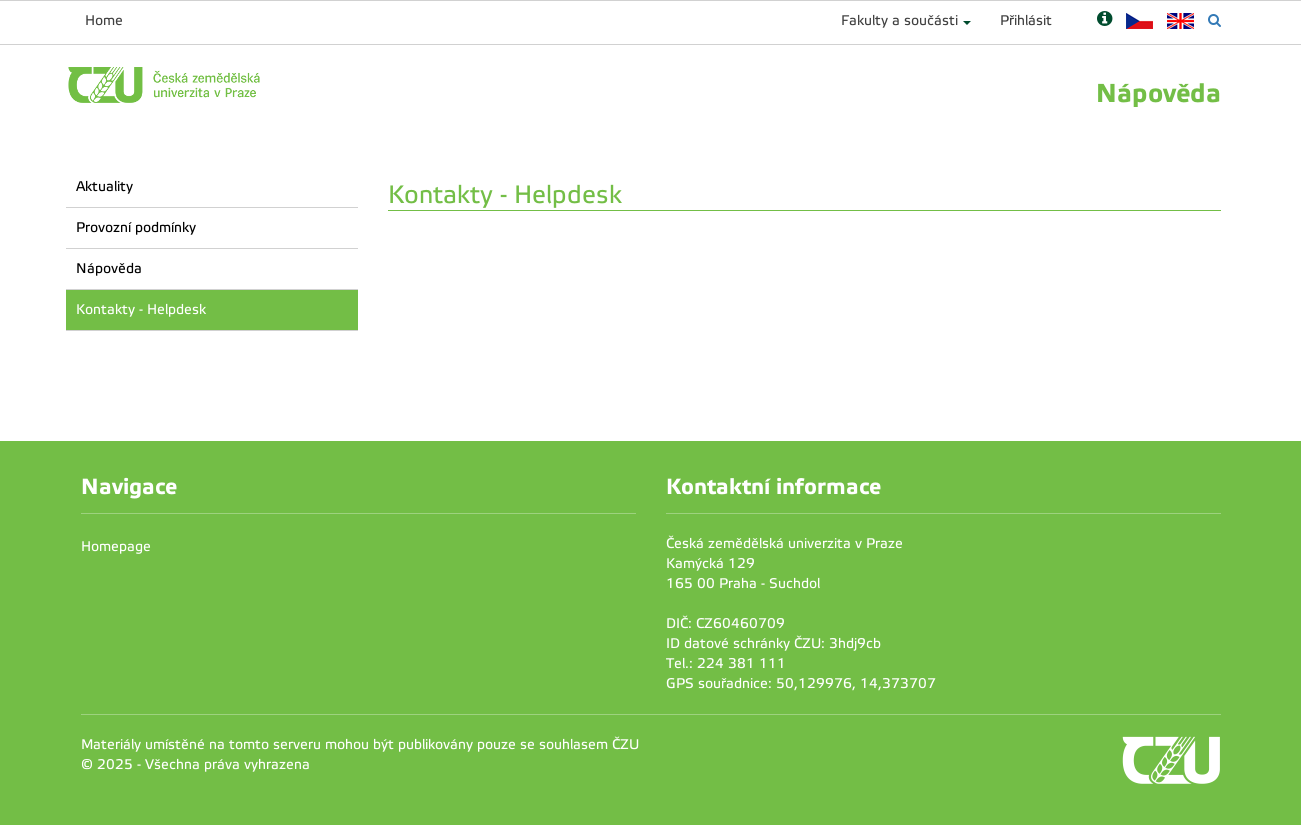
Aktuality (104, 186)
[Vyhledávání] (1214, 20)
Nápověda (109, 268)
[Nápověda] (1104, 20)
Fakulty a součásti (899, 20)
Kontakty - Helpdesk (141, 309)
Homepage (116, 546)
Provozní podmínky (136, 227)
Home (104, 20)
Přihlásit (1026, 20)
